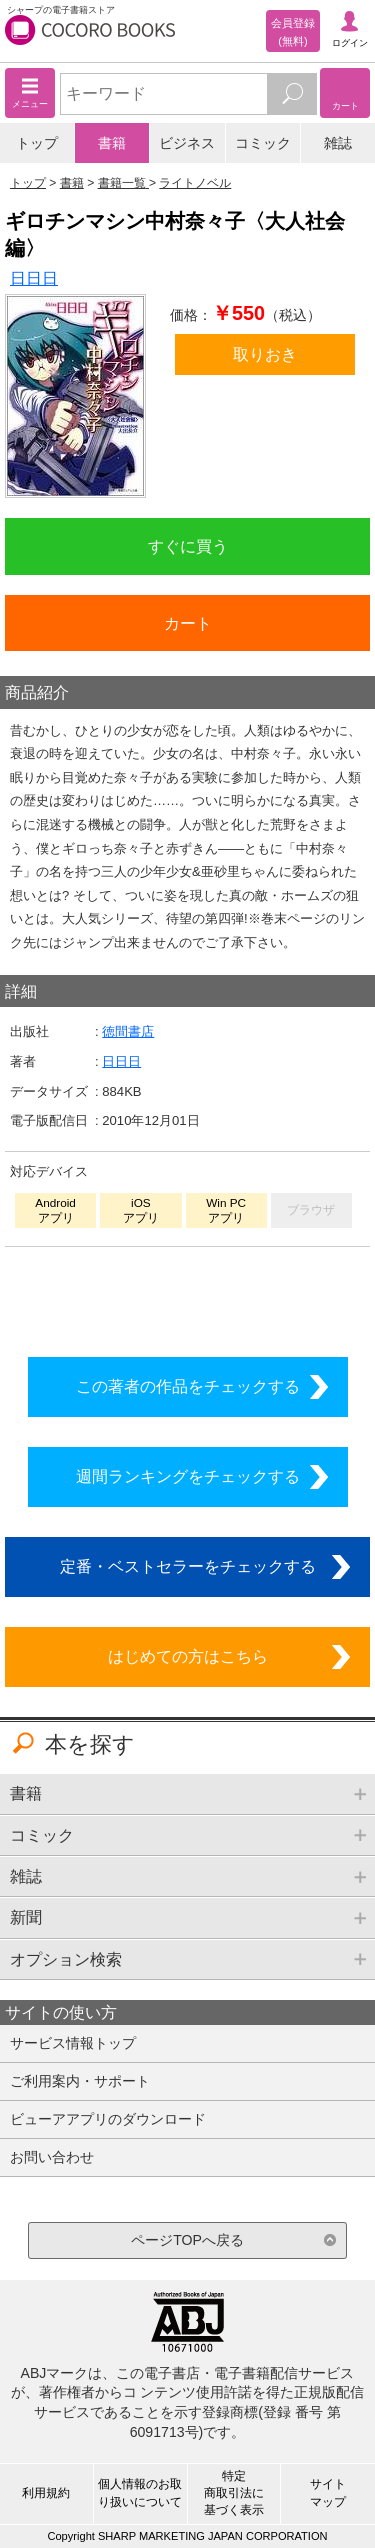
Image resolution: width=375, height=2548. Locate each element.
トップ (37, 143)
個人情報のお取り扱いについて (140, 2492)
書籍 (112, 143)
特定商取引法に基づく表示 (234, 2493)
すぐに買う (188, 546)
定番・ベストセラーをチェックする (188, 1566)
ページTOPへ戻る (187, 2240)
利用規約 (46, 2493)
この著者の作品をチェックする (188, 1386)
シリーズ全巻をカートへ (188, 1296)
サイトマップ (328, 2492)
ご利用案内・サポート (80, 2081)
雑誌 (338, 143)
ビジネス (187, 143)
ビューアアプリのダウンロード (108, 2119)
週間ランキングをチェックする (188, 1476)
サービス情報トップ (73, 2043)
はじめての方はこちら (188, 1656)
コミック (263, 143)
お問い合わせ (52, 2157)
